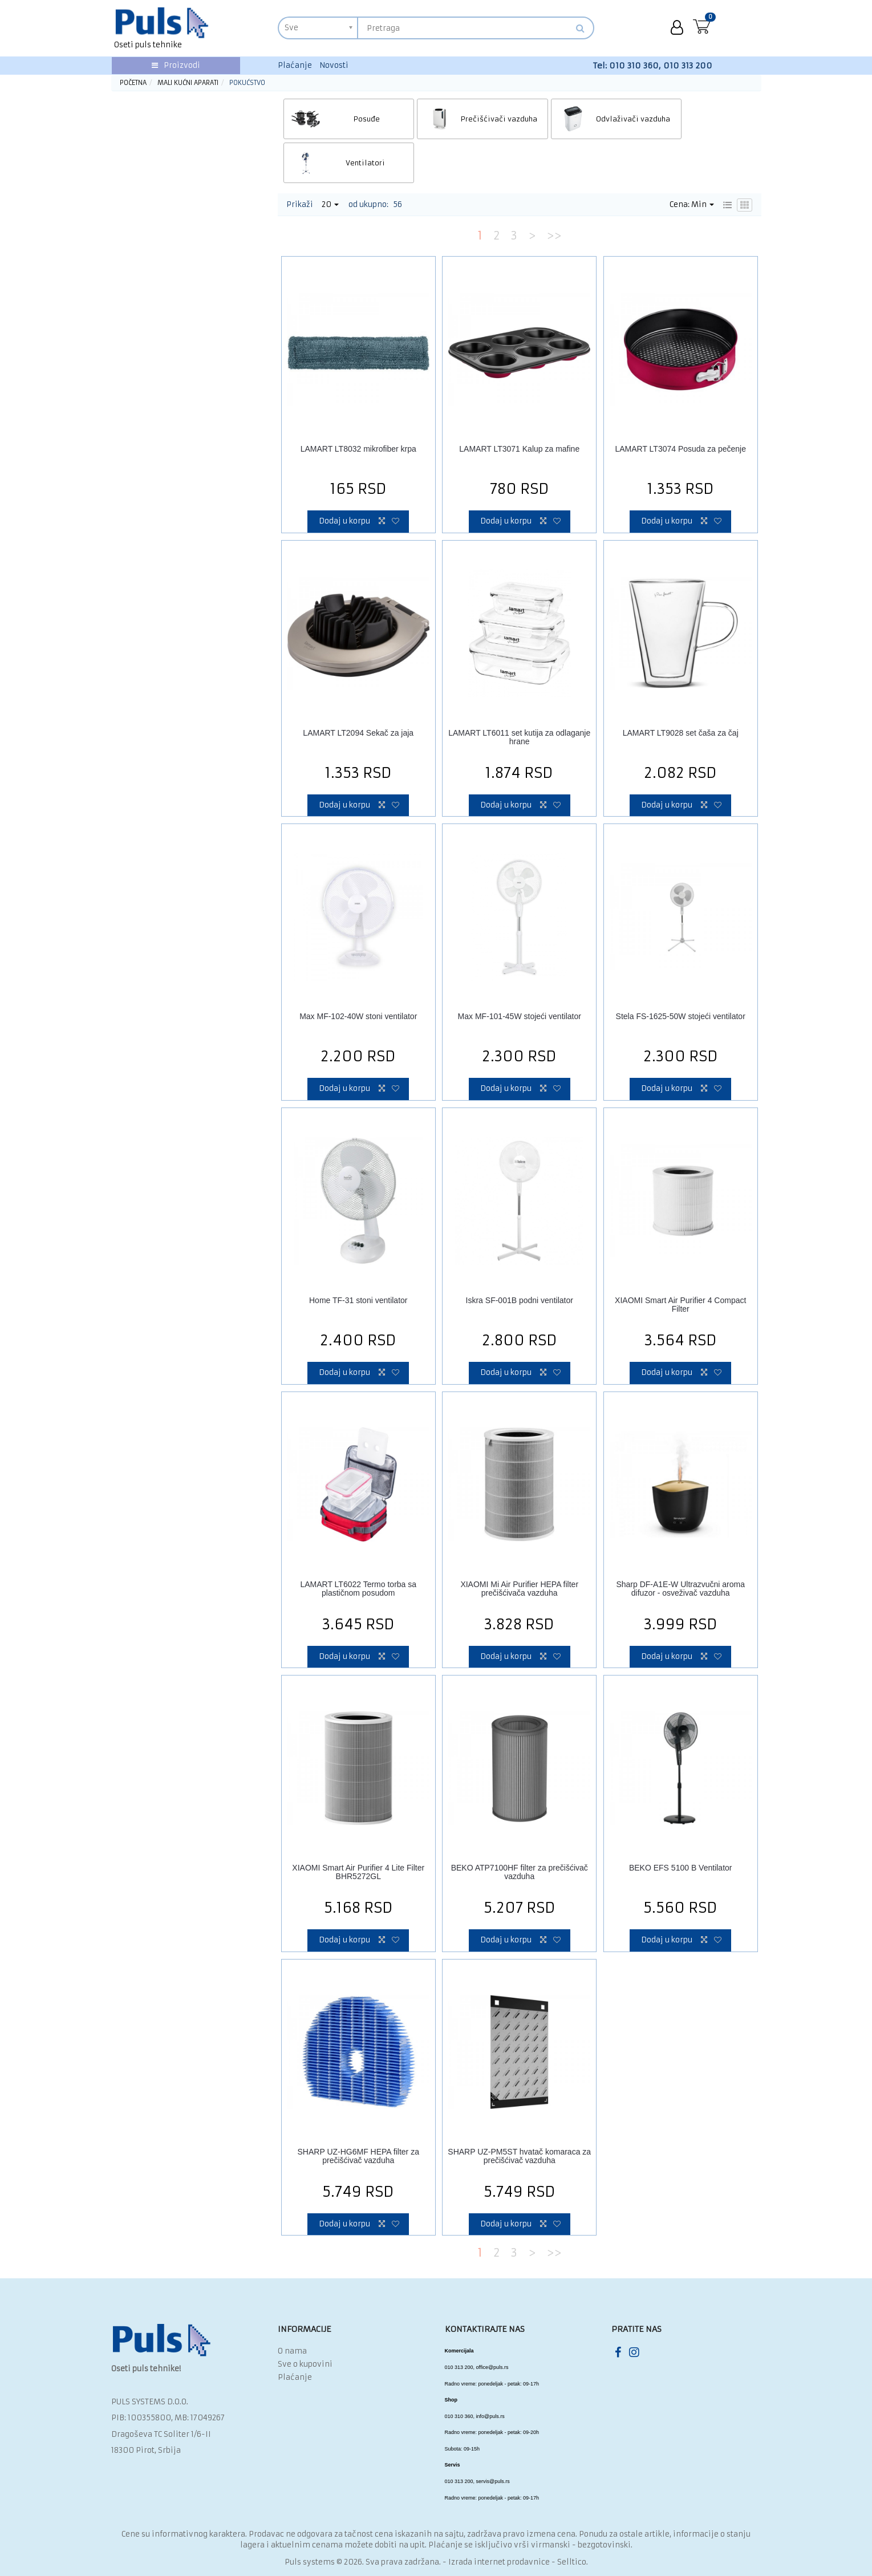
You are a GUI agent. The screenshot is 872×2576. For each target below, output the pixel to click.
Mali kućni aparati (187, 83)
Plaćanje (295, 65)
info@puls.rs (490, 2372)
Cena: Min (692, 160)
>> (553, 191)
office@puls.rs (492, 2323)
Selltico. (572, 2518)
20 (330, 160)
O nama (292, 2307)
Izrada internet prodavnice (499, 2518)
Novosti (333, 65)
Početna (133, 83)
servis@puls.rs (493, 2437)
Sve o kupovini (305, 2320)
